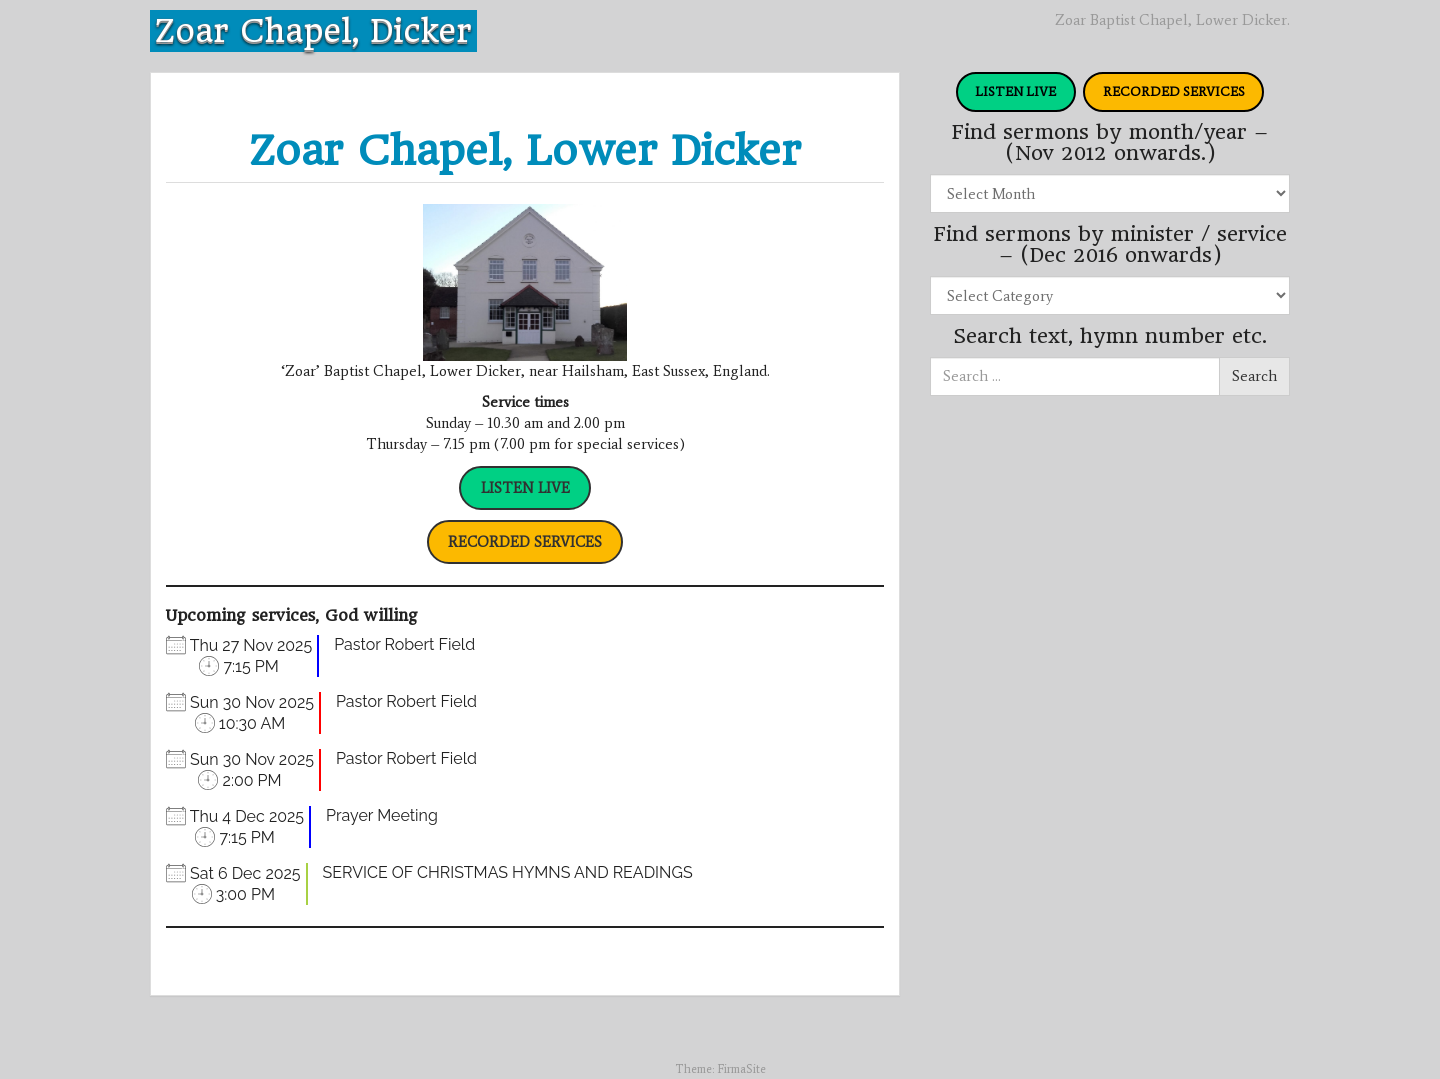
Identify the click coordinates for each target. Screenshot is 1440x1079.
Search (1254, 376)
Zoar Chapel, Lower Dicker (525, 150)
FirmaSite (741, 1069)
